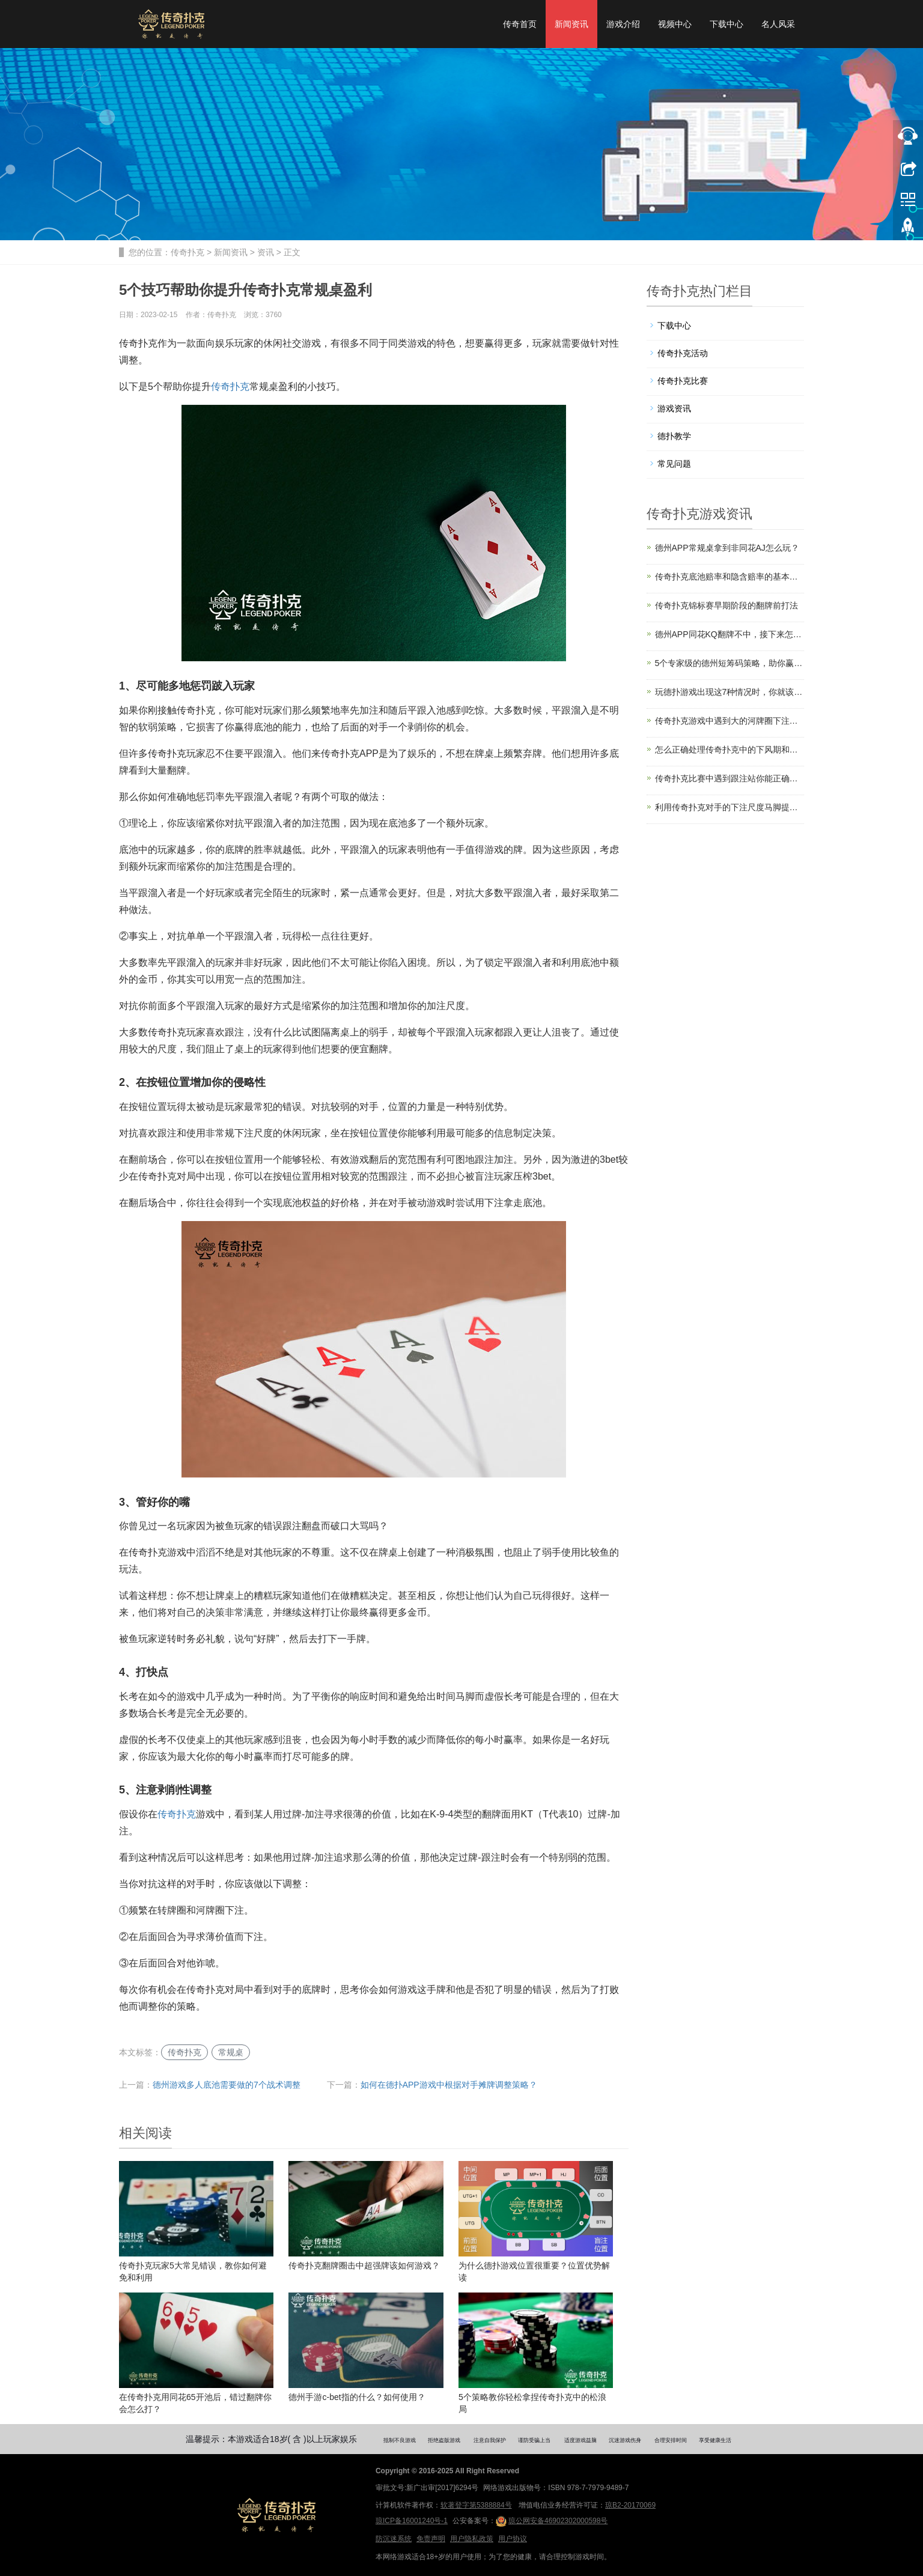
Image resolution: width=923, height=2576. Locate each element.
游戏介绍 (623, 24)
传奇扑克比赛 (682, 381)
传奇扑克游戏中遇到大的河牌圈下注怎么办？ (730, 721)
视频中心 (675, 24)
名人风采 (778, 24)
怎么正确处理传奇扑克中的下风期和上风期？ (730, 749)
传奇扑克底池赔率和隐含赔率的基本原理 (730, 576)
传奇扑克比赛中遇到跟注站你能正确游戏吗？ (730, 778)
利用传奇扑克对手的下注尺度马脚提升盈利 (730, 807)
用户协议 (512, 2539)
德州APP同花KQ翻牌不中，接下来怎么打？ (730, 634)
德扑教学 (674, 436)
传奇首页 (520, 24)
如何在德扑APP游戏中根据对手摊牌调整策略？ (449, 2085)
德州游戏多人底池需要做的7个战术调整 (226, 2085)
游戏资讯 (674, 408)
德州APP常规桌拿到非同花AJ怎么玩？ (727, 548)
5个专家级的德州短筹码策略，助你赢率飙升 (730, 663)
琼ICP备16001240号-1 (412, 2521)
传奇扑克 (187, 252)
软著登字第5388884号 (476, 2505)
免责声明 (430, 2539)
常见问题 (674, 463)
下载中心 (726, 24)
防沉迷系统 (394, 2539)
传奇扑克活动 (682, 353)
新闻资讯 (571, 24)
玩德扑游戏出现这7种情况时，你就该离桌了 (730, 692)
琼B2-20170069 (630, 2505)
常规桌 (230, 2052)
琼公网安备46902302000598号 (552, 2521)
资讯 (265, 252)
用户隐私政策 (471, 2539)
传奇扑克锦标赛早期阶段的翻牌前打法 (726, 605)
